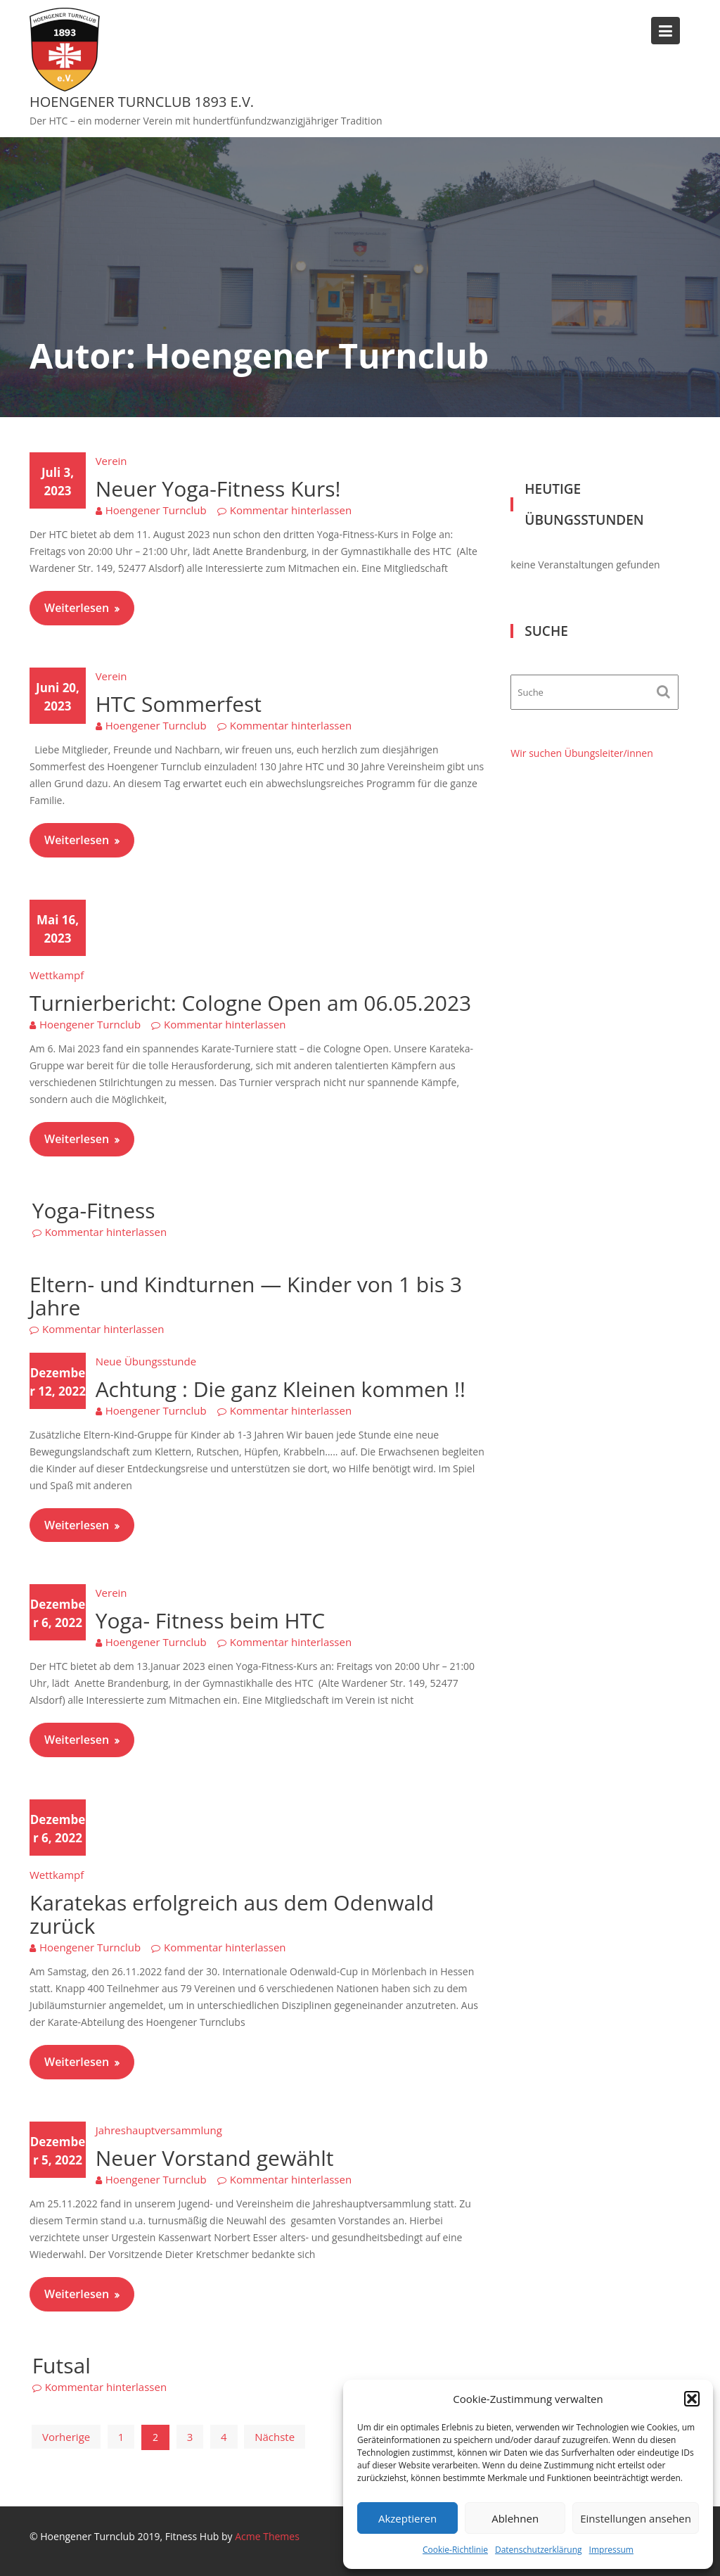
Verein (111, 461)
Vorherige (66, 2437)
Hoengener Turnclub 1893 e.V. (142, 101)
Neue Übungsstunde (146, 1361)
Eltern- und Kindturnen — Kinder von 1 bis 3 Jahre (246, 1296)
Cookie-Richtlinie (455, 2550)
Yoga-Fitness (93, 1210)
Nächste (275, 2437)
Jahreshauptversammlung (159, 2130)
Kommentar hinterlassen (291, 510)
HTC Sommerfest (179, 703)
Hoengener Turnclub (156, 510)
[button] (692, 2399)
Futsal (61, 2365)
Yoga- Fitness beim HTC (210, 1620)
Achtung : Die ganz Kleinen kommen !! (280, 1389)
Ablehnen (515, 2518)
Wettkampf (57, 975)
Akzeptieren (407, 2518)
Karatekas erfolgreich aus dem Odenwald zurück (232, 1914)
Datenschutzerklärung (538, 2550)
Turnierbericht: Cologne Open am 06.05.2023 (250, 1002)
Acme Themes (267, 2536)
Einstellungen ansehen (635, 2518)
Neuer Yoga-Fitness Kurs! (218, 488)
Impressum (611, 2550)
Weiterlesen (76, 608)
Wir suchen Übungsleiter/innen (581, 753)
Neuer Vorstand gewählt (215, 2157)
